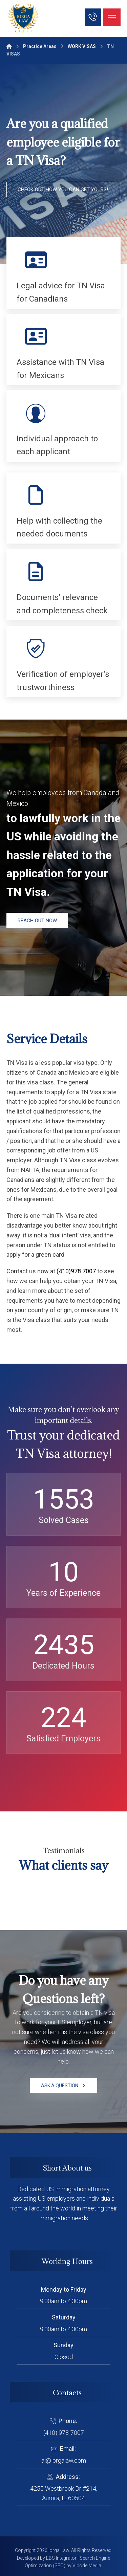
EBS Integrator (61, 2558)
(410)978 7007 (76, 1271)
